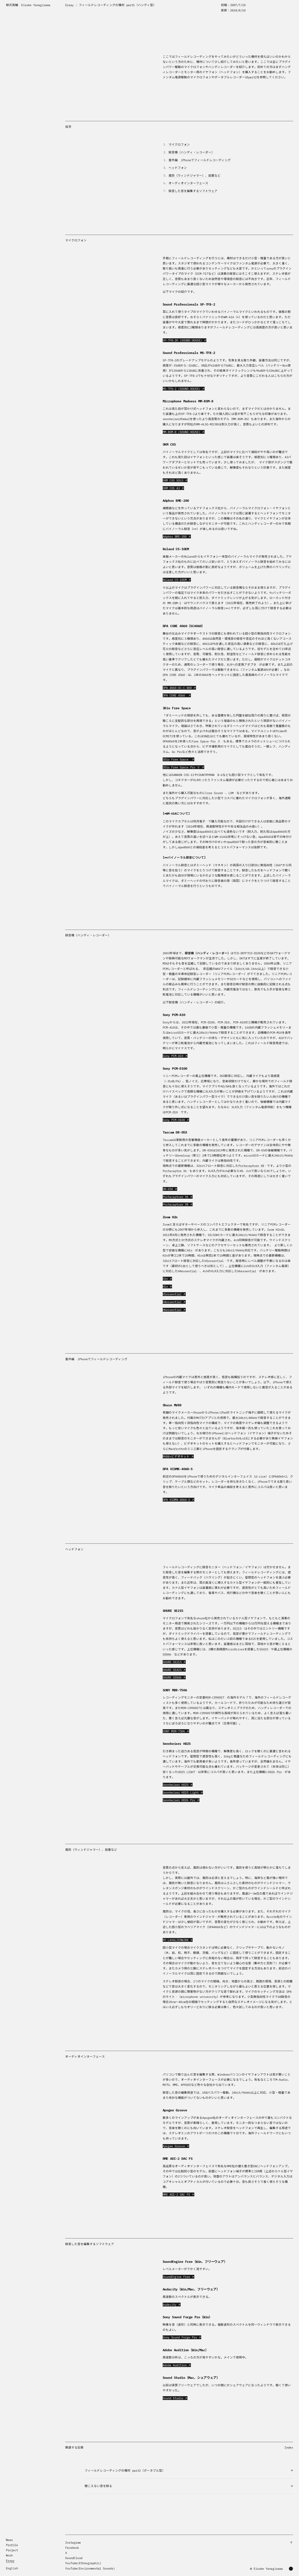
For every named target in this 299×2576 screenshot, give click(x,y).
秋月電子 (199, 821)
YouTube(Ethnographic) (83, 2563)
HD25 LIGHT (186, 1772)
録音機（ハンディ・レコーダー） (191, 152)
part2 (252, 77)
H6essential (246, 1271)
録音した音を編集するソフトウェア (193, 191)
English (12, 2568)
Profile (12, 2545)
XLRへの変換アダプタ (241, 664)
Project (12, 2550)
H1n (189, 1250)
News (9, 2540)
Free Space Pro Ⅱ (206, 741)
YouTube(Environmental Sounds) (90, 2568)
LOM (231, 793)
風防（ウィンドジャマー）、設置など (194, 175)
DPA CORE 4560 (174, 675)
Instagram (73, 2542)
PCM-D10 (172, 1112)
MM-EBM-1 (174, 603)
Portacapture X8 (251, 1166)
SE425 (264, 1649)
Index (289, 2447)
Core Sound (214, 793)
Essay (10, 2560)
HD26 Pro (275, 1772)
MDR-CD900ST (214, 1697)
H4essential (187, 1271)
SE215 (237, 1628)
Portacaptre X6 (175, 1171)
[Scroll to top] (291, 2542)
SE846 (167, 1654)
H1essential (214, 1261)
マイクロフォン (179, 144)
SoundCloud (73, 2558)
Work (9, 2555)
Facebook (72, 2548)
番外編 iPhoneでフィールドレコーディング (200, 160)
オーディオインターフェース (188, 183)
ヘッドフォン (178, 168)
